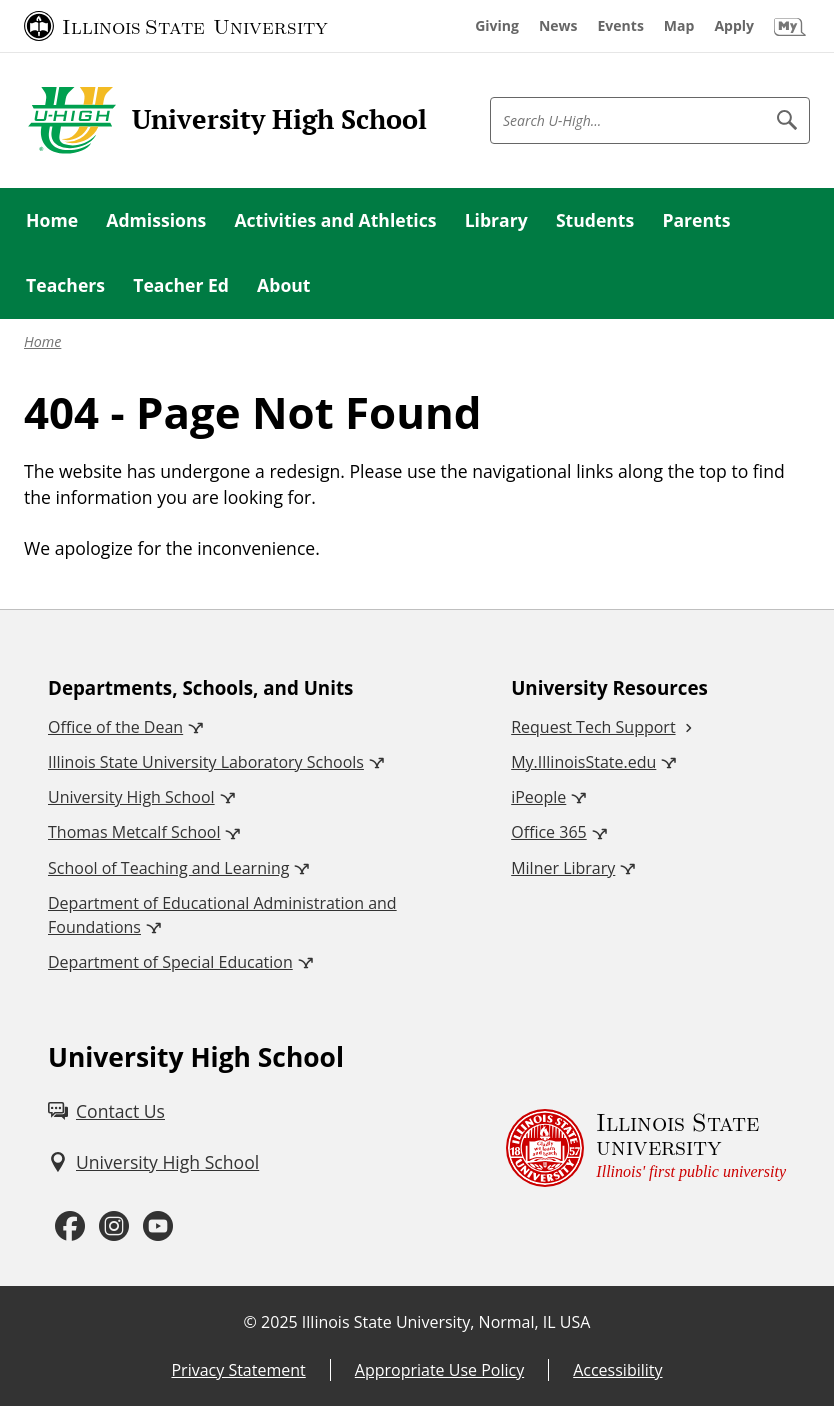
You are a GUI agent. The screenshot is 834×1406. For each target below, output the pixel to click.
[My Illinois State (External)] (790, 26)
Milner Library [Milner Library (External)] (563, 868)
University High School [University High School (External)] (131, 797)
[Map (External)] (679, 26)
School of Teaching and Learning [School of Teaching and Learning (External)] (168, 868)
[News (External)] (558, 26)
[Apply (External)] (734, 26)
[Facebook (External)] (70, 1226)
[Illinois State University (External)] (176, 26)
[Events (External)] (621, 26)
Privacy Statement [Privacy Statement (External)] (238, 1370)
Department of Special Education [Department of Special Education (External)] (170, 962)
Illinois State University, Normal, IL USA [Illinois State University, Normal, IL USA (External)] (446, 1322)
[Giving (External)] (497, 26)
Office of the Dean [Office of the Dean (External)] (115, 727)
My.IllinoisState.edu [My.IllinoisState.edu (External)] (583, 762)
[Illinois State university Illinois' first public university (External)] (646, 1147)
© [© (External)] (250, 1322)
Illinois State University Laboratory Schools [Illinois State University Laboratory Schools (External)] (206, 762)
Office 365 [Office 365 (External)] (549, 832)
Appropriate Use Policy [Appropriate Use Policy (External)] (439, 1370)
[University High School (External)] (153, 1162)
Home (42, 341)
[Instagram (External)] (114, 1226)
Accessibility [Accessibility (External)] (617, 1370)
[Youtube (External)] (158, 1226)
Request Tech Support (593, 727)
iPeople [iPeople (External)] (538, 797)
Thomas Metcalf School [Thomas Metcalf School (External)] (134, 832)
